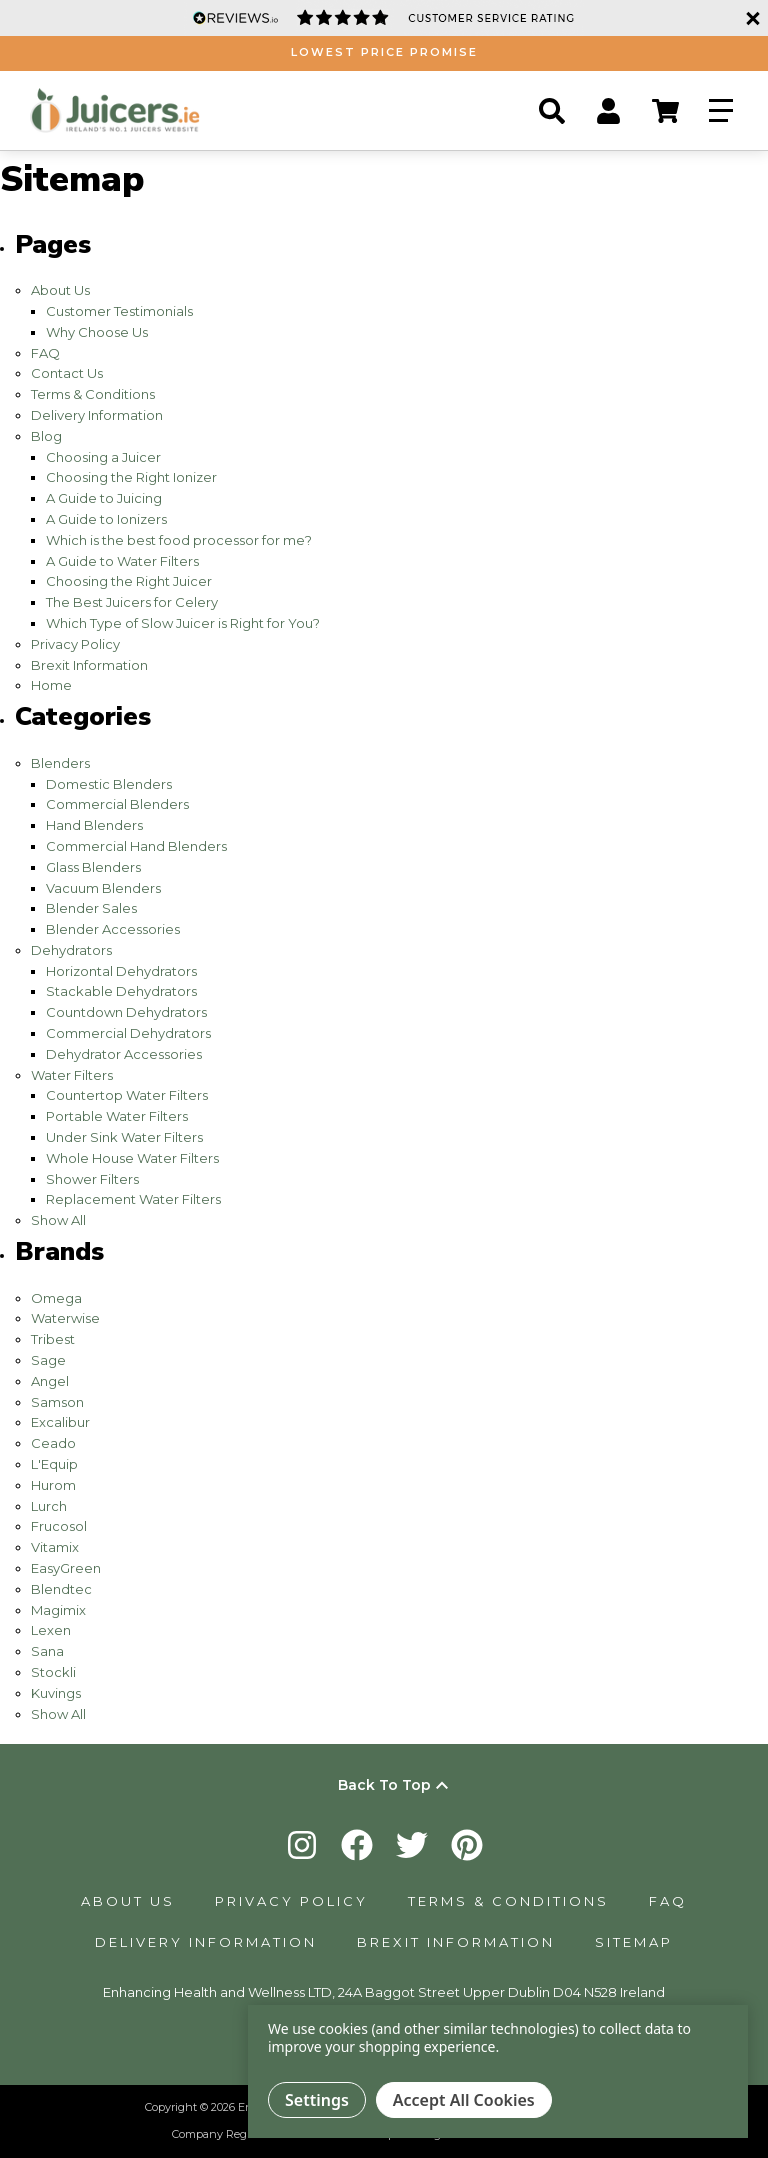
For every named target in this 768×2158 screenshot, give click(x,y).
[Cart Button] (665, 111)
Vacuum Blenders (103, 888)
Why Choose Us (97, 332)
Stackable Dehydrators (121, 991)
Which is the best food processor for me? (179, 540)
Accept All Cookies (464, 2100)
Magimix (58, 1610)
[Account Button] (608, 111)
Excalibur (60, 1422)
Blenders (60, 763)
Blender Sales (91, 908)
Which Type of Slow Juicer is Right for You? (183, 623)
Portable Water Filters (117, 1116)
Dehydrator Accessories (124, 1054)
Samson (57, 1402)
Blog (46, 436)
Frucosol (59, 1526)
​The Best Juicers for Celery (132, 602)
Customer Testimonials (119, 311)
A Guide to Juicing (104, 498)
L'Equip (54, 1464)
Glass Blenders (93, 867)
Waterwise (65, 1318)
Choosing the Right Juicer (129, 581)
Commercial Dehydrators (128, 1033)
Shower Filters (92, 1179)
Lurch (49, 1506)
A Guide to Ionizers (106, 519)
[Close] (750, 18)
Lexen (51, 1630)
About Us (60, 290)
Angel (50, 1381)
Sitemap (634, 1942)
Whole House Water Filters (132, 1158)
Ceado (53, 1443)
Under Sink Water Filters (124, 1137)
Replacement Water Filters (133, 1199)
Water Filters (72, 1075)
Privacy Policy (75, 644)
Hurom (53, 1485)
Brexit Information (89, 665)
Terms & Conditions (93, 394)
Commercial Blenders (117, 804)
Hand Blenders (94, 825)
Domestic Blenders (109, 784)
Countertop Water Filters (127, 1095)
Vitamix (55, 1547)
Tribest (53, 1339)
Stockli (53, 1672)
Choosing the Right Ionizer (131, 477)
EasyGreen (66, 1568)
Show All (58, 1220)
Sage (48, 1360)
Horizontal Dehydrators (121, 971)
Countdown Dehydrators (126, 1012)
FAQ (45, 353)
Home (51, 685)
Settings (317, 2100)
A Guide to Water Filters (122, 561)
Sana (47, 1651)
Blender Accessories (113, 929)
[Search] (552, 111)
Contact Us (67, 373)
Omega (56, 1298)
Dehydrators (71, 950)
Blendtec (61, 1589)
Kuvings (56, 1693)
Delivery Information (97, 415)
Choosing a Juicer (103, 457)
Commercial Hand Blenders (136, 846)
